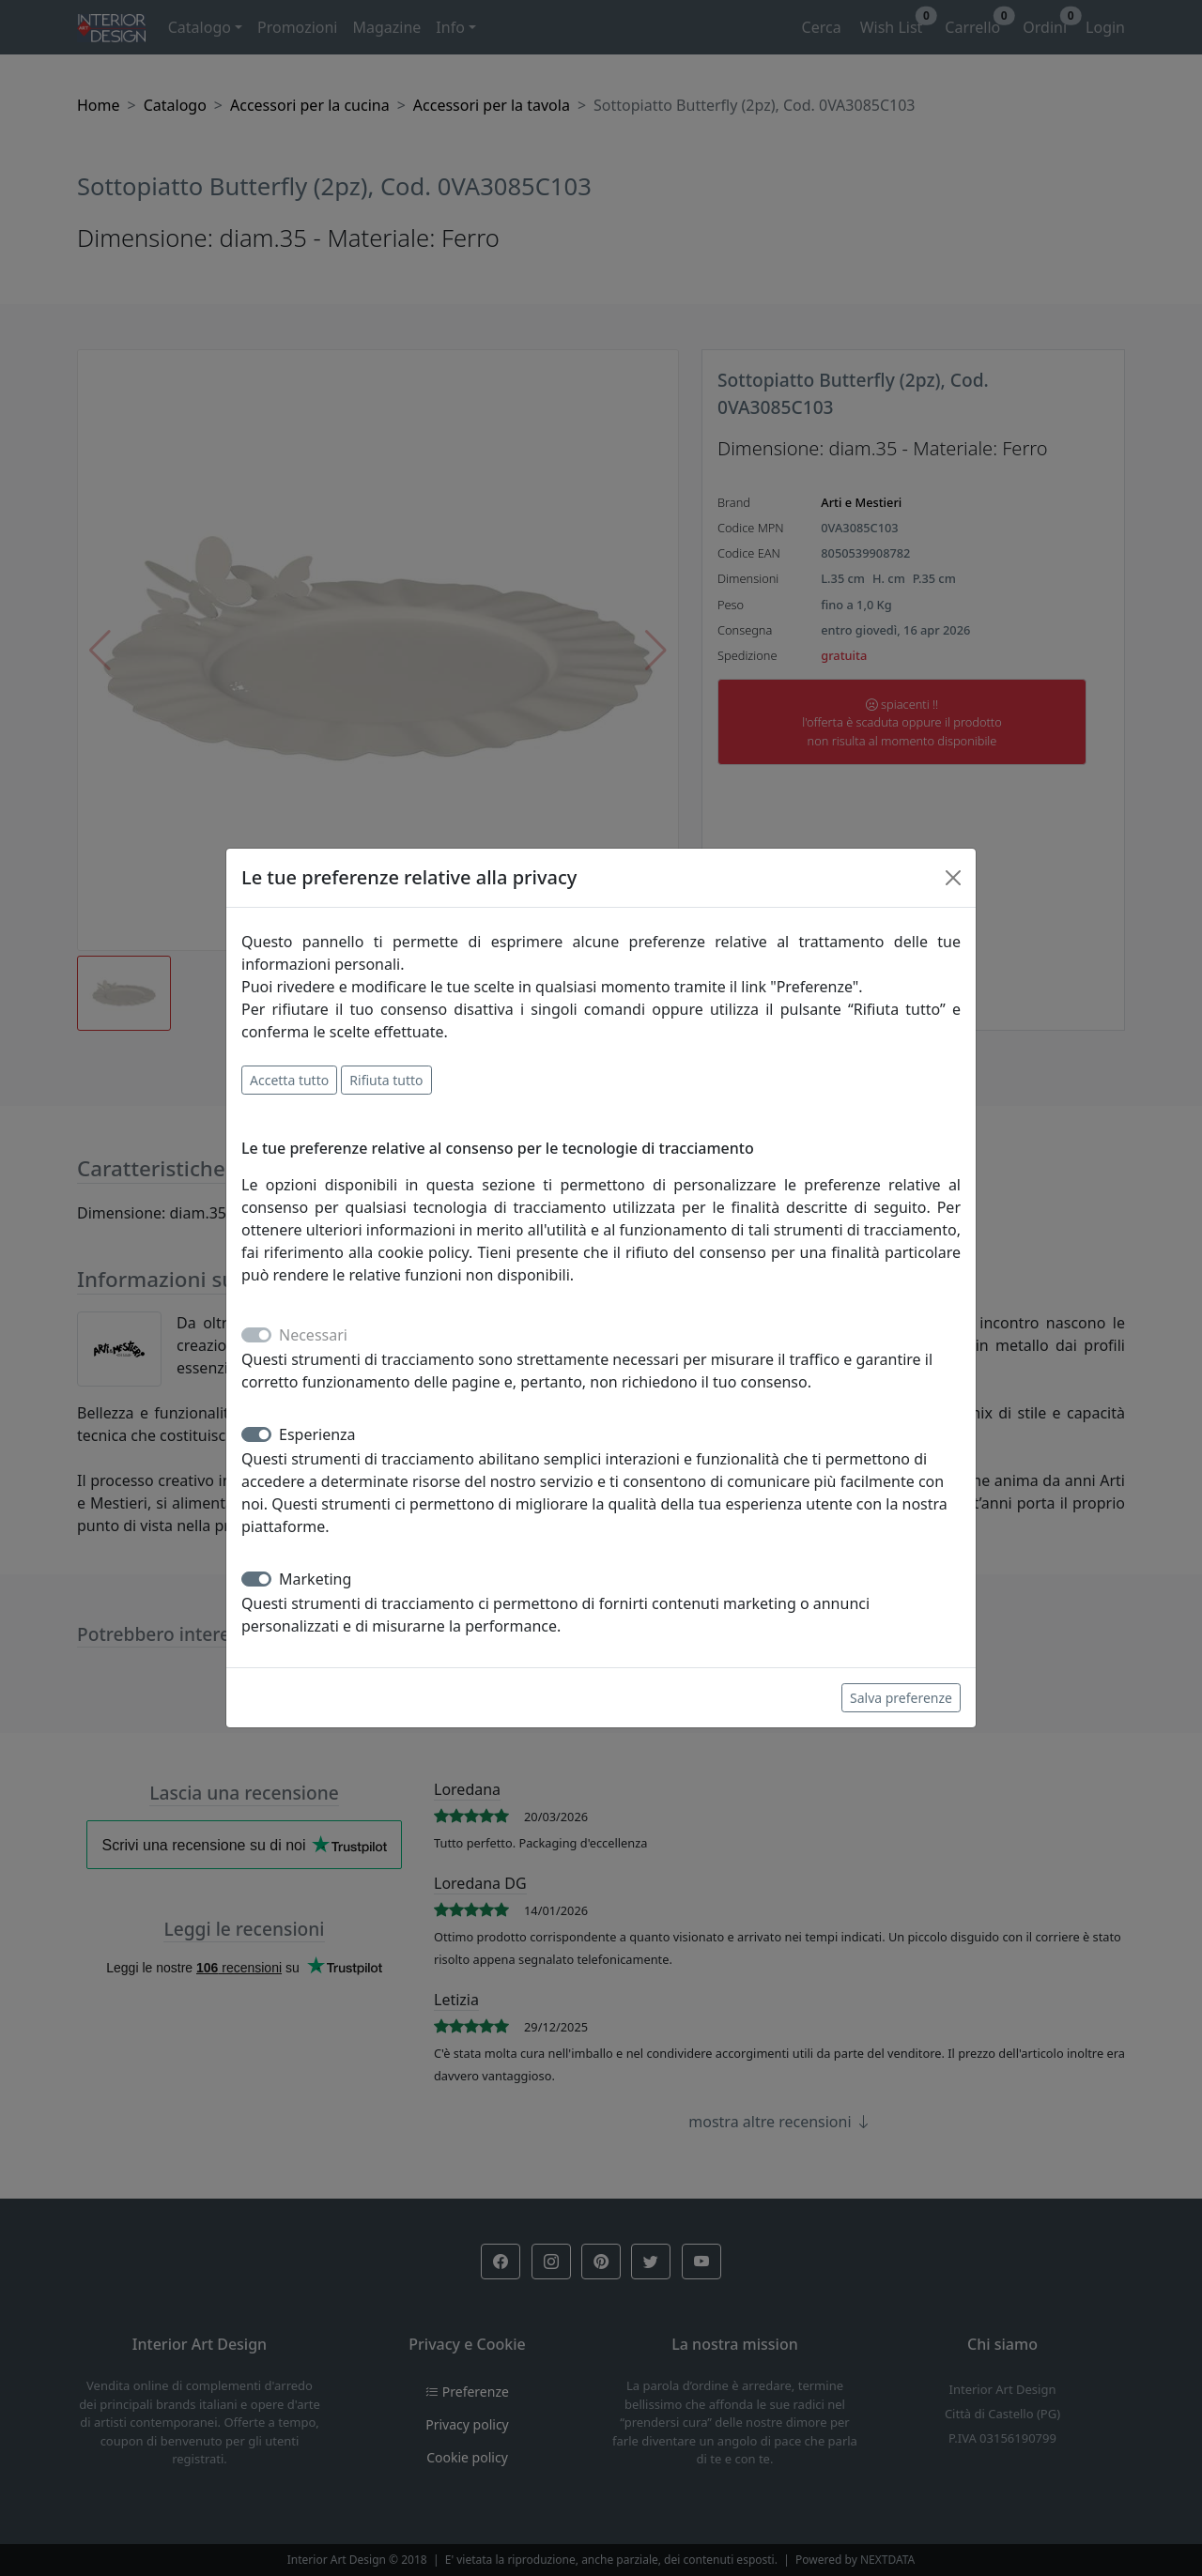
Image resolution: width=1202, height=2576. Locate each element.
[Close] (953, 878)
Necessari (313, 1335)
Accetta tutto (289, 1080)
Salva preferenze (901, 1698)
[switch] (256, 1434)
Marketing (315, 1579)
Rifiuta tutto (386, 1080)
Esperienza (317, 1434)
